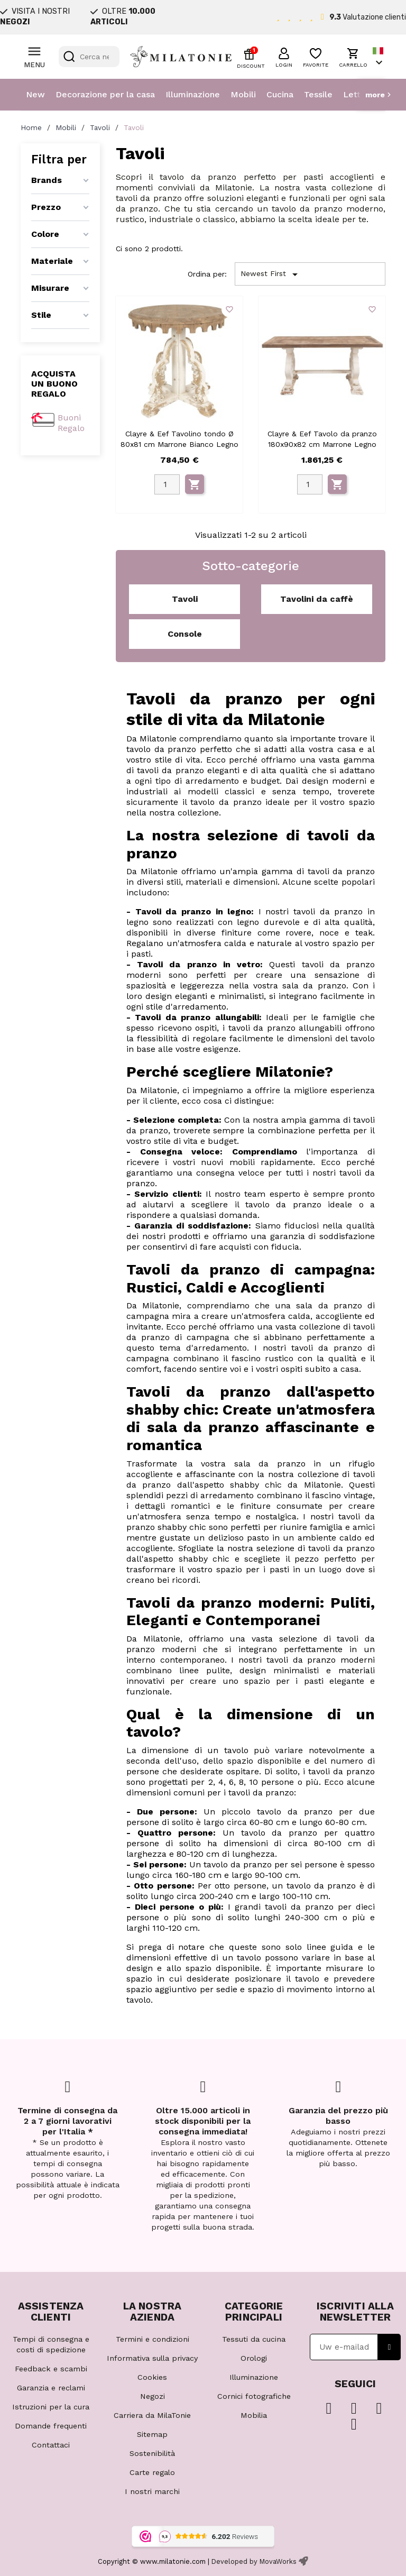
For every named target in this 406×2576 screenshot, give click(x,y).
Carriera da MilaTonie (152, 2415)
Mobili (243, 94)
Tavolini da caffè (316, 599)
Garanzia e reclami (51, 2388)
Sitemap (152, 2434)
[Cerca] (89, 56)
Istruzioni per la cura (50, 2407)
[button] (283, 56)
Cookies (152, 2377)
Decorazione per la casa (105, 94)
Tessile (318, 94)
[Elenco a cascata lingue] (379, 57)
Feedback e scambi (51, 2368)
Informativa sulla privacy (152, 2358)
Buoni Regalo (71, 422)
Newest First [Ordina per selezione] (271, 274)
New (35, 94)
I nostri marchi (152, 2491)
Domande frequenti (51, 2426)
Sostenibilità (152, 2453)
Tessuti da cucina (253, 2339)
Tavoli (185, 599)
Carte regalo (152, 2472)
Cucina (279, 94)
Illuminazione (192, 94)
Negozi (152, 2396)
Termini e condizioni (152, 2339)
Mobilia (254, 2415)
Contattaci (51, 2445)
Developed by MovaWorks (254, 2561)
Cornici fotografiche (254, 2396)
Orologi (254, 2358)
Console (185, 634)
